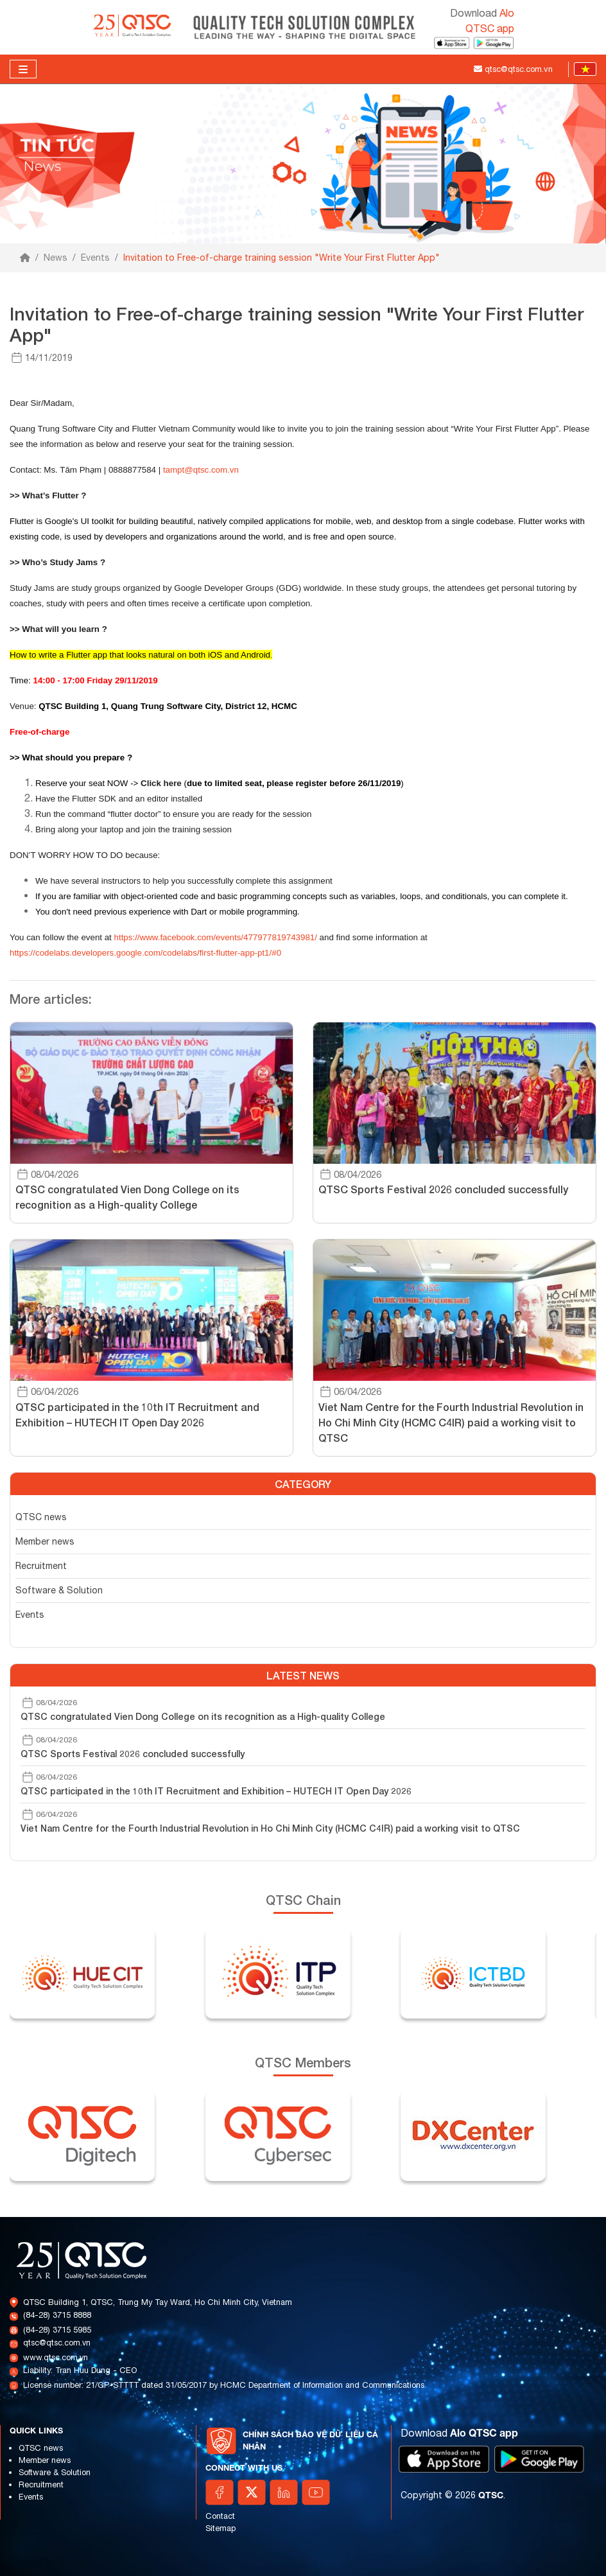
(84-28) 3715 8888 (57, 2315)
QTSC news (41, 1517)
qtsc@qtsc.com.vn (57, 2342)
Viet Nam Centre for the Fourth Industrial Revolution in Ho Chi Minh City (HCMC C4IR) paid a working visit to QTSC (270, 1828)
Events (95, 257)
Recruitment (41, 1566)
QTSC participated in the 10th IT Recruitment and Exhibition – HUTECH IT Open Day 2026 (216, 1790)
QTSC (490, 2494)
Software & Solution (59, 1590)
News (55, 257)
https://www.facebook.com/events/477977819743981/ (215, 937)
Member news (44, 1541)
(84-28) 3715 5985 (57, 2330)
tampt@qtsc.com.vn (201, 470)
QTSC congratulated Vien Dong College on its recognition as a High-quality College (203, 1716)
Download (459, 2433)
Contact (220, 2516)
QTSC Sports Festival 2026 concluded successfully (133, 1753)
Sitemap (220, 2528)
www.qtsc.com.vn (55, 2357)
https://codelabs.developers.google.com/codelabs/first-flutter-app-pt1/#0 (145, 953)
